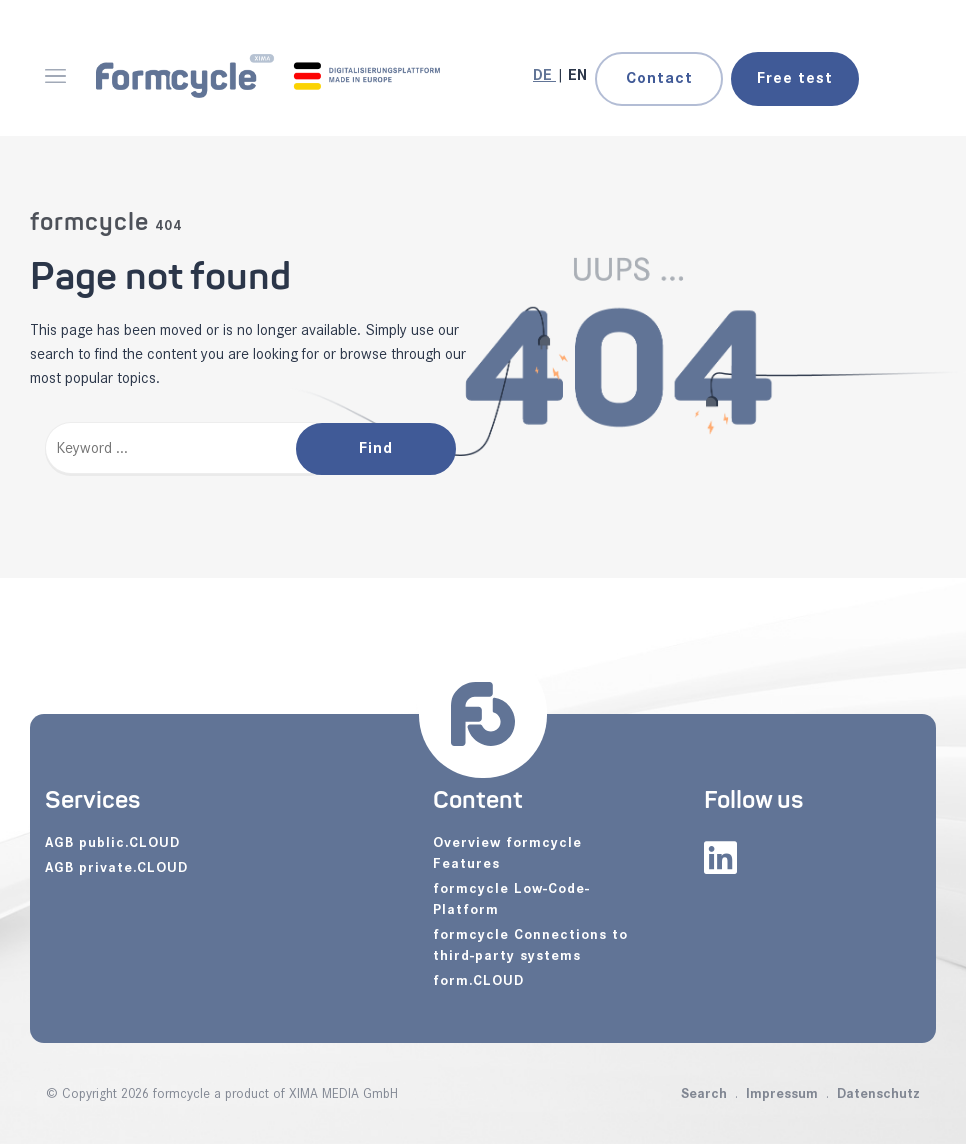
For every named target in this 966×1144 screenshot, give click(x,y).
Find (376, 448)
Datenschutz (878, 1093)
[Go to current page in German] (544, 75)
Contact (659, 78)
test (795, 78)
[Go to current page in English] (577, 75)
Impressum (782, 1093)
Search (704, 1093)
